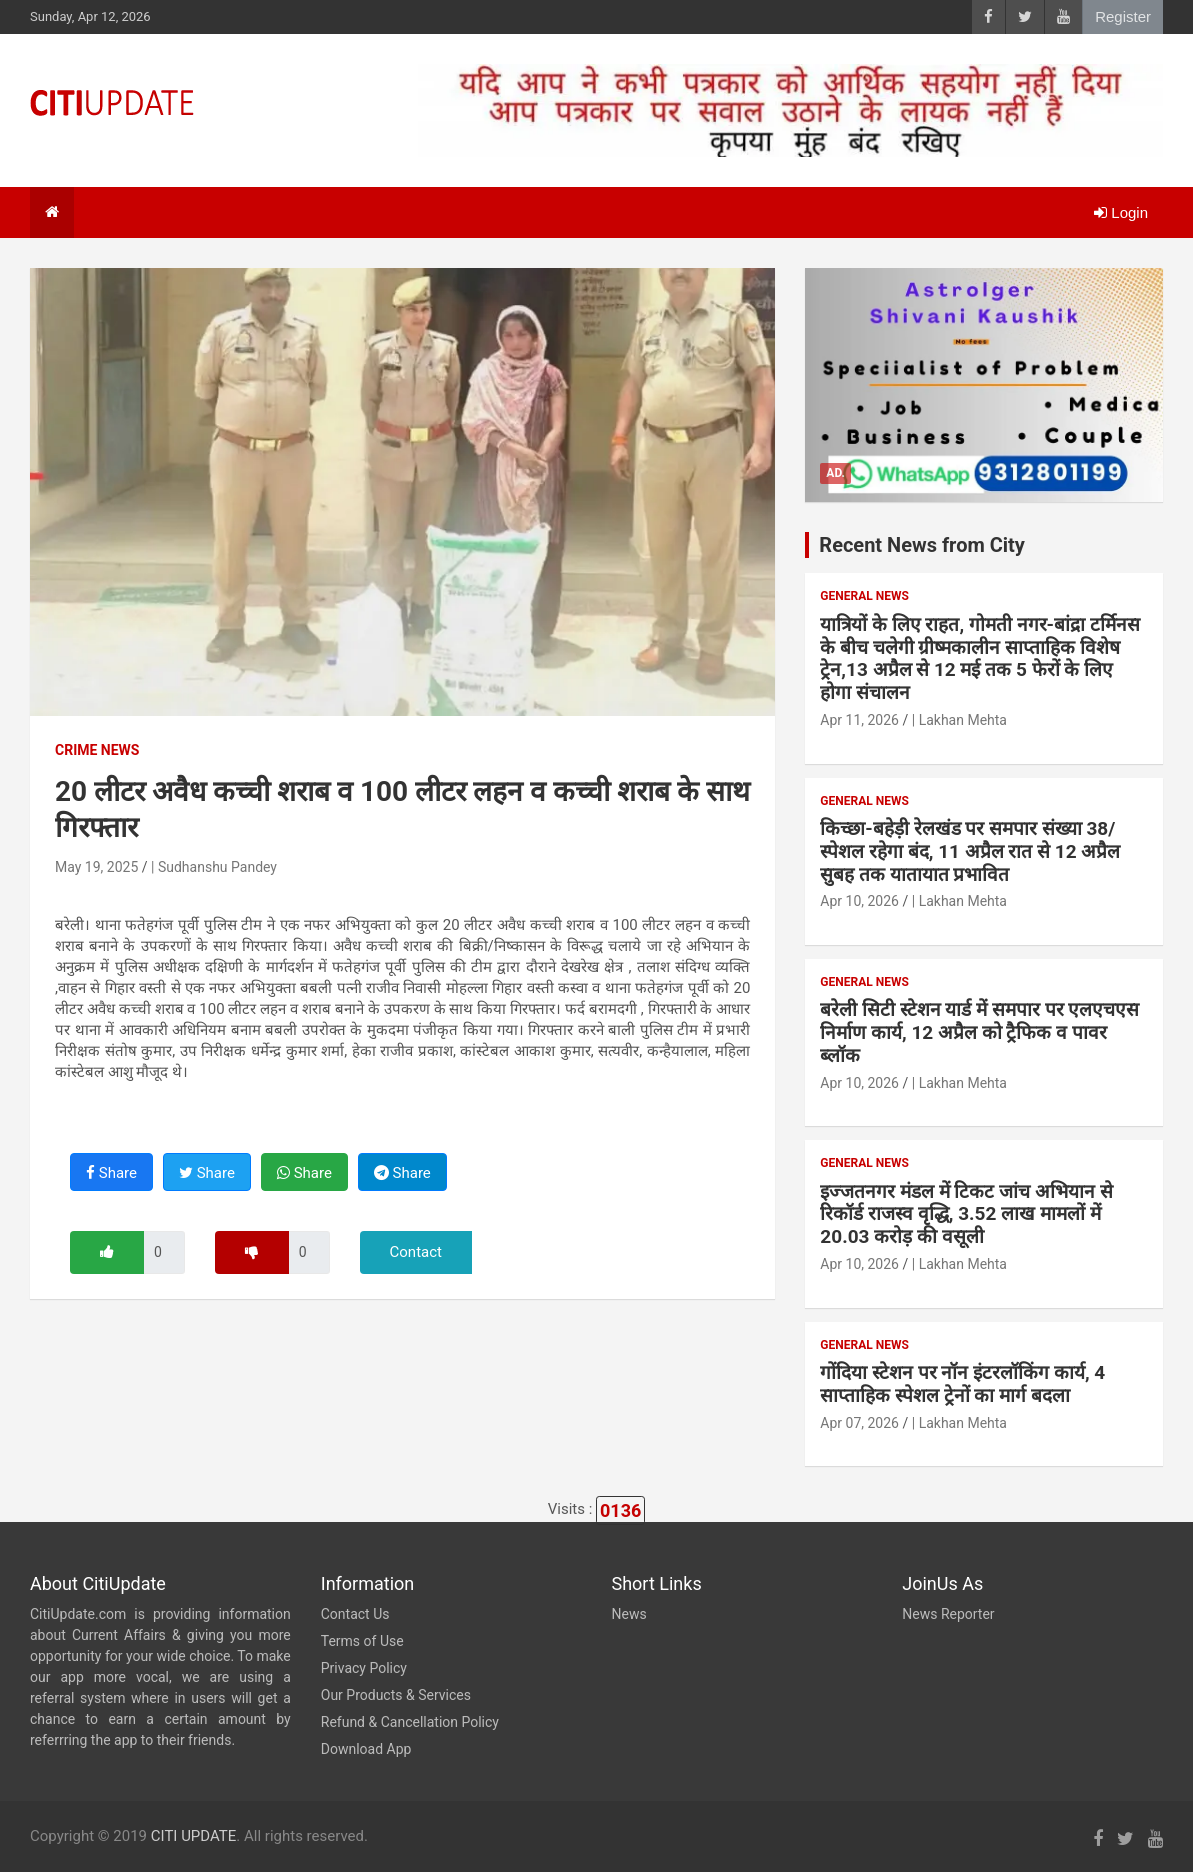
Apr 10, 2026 (859, 901)
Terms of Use (362, 1641)
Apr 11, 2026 (859, 720)
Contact (416, 1252)
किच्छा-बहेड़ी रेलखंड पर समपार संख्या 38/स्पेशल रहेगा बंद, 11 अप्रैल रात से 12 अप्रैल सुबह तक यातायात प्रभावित (970, 851)
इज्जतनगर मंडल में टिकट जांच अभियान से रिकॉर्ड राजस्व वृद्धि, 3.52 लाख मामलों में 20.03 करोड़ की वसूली (966, 1214)
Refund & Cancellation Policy (410, 1722)
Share (111, 1173)
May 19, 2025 (96, 867)
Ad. (835, 473)
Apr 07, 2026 (859, 1423)
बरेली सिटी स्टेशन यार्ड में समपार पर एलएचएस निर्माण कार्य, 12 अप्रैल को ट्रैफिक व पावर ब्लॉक (979, 1032)
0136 (620, 1510)
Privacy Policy (364, 1668)
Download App (366, 1749)
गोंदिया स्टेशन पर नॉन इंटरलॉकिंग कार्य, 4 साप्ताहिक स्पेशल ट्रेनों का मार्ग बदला (962, 1384)
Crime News (97, 750)
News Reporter (948, 1614)
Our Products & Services (396, 1695)
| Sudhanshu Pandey (214, 867)
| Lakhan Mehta (959, 720)
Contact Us (355, 1614)
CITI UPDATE (194, 1836)
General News (864, 596)
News (629, 1614)
